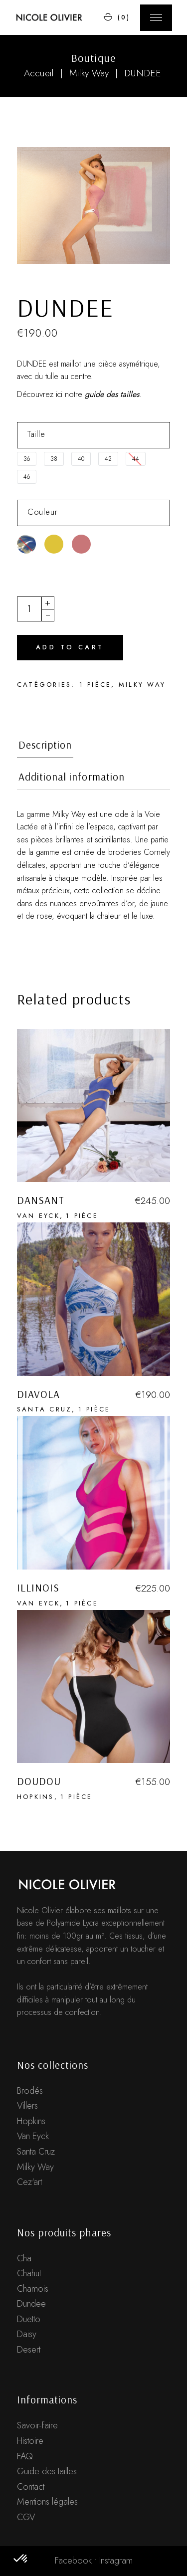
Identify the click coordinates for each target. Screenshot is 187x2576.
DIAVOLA (38, 1393)
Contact (30, 2486)
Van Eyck (38, 1215)
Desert (28, 2349)
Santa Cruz (44, 1409)
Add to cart (70, 647)
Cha (24, 2258)
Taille (36, 434)
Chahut (29, 2273)
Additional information (71, 777)
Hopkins (35, 1796)
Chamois (32, 2288)
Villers (27, 2105)
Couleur (42, 512)
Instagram (116, 2560)
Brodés (30, 2090)
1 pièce (95, 684)
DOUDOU (39, 1781)
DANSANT (40, 1199)
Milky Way (142, 684)
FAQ (25, 2456)
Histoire (30, 2440)
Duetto (28, 2319)
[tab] (45, 748)
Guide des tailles (47, 2471)
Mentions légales (47, 2501)
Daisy (26, 2334)
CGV (26, 2517)
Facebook (73, 2560)
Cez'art (29, 2182)
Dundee (31, 2303)
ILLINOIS (38, 1587)
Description (45, 745)
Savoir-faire (37, 2425)
